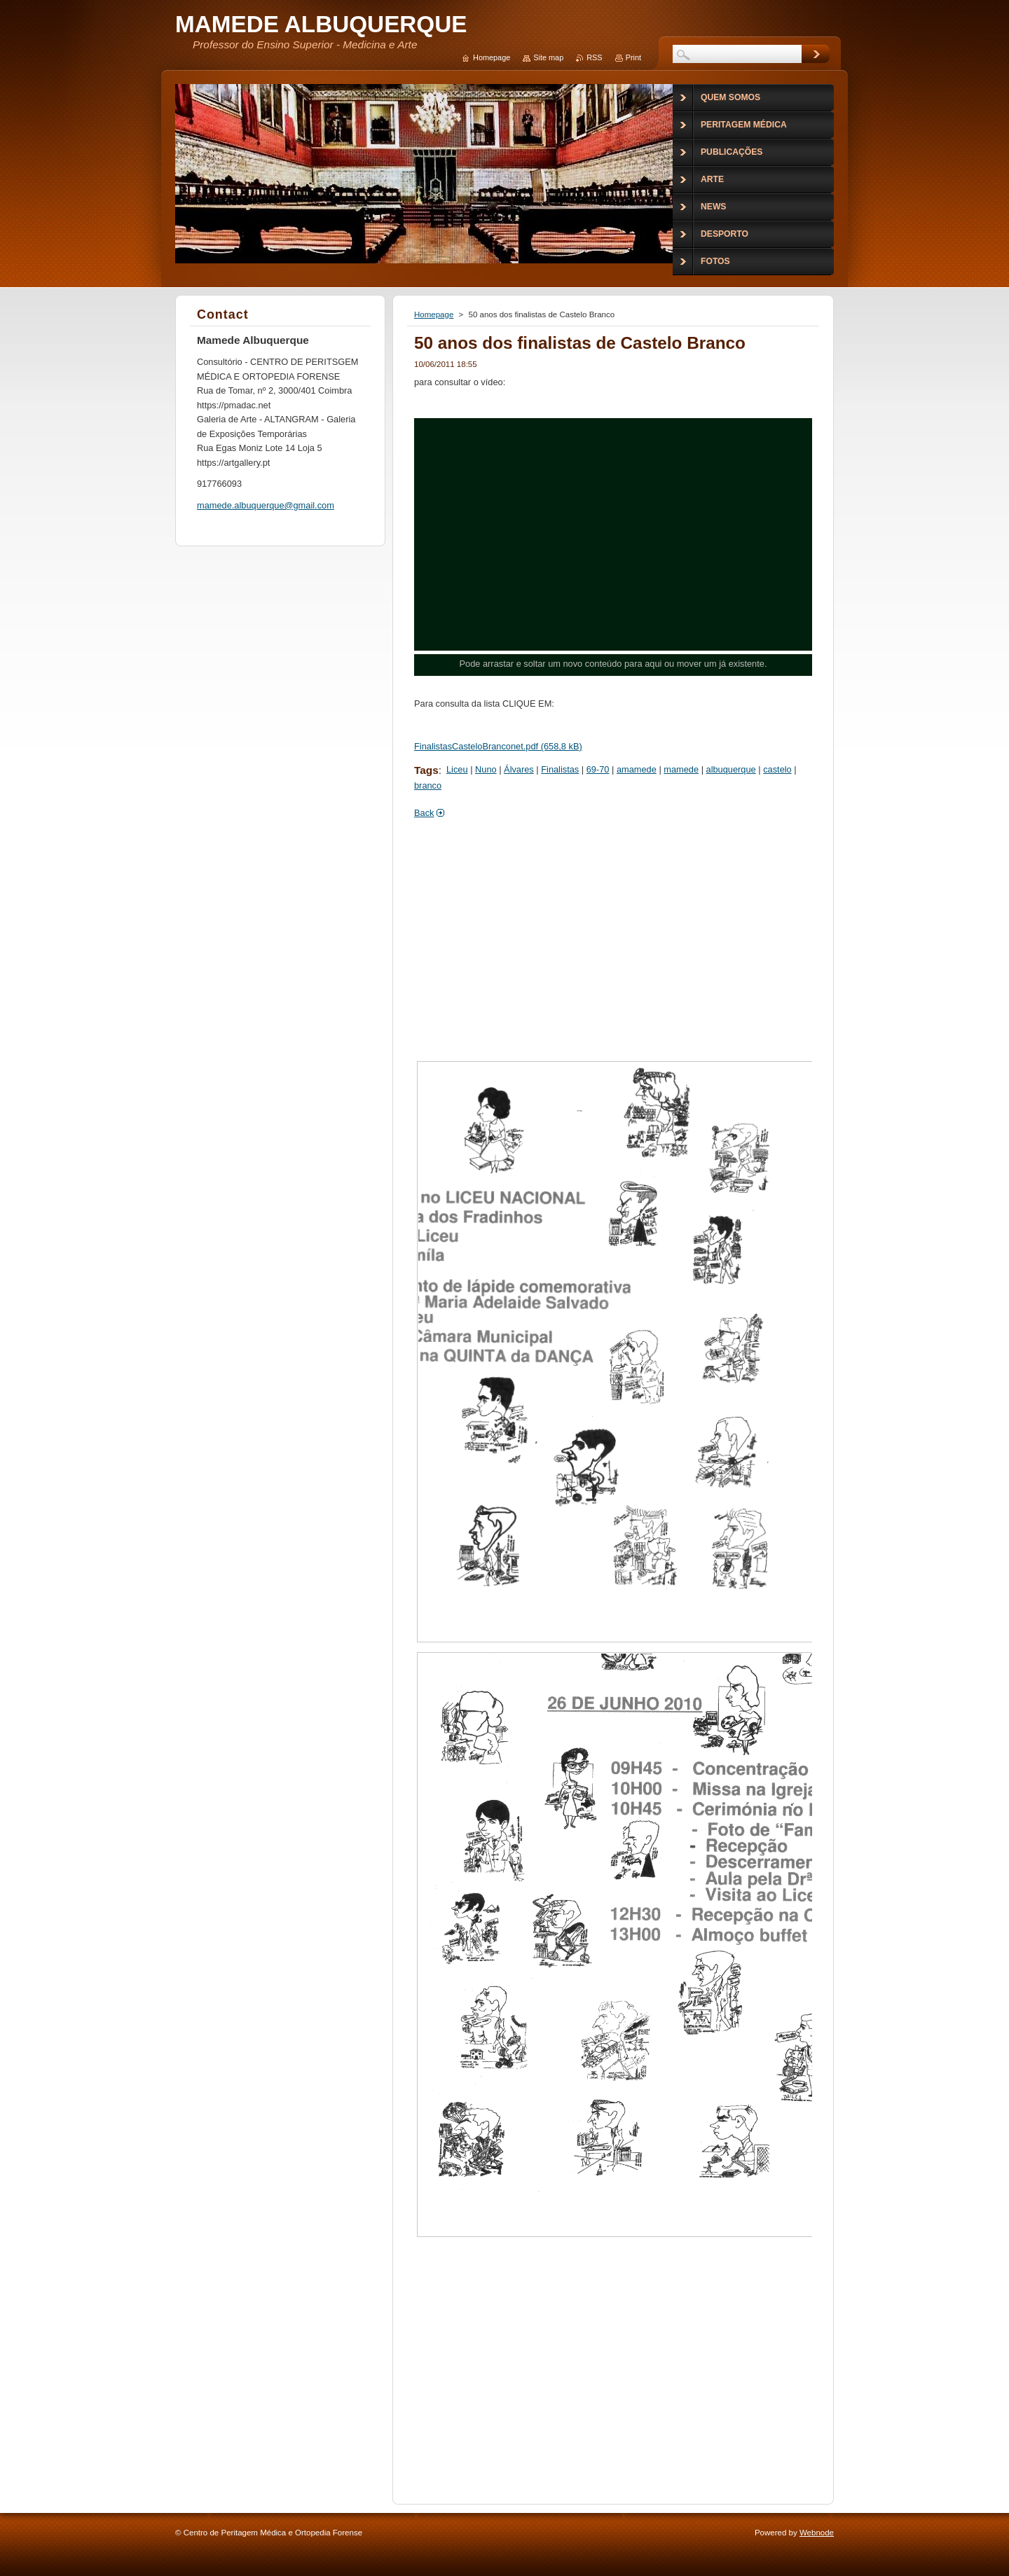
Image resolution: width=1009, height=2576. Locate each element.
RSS (594, 57)
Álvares (519, 769)
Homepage (433, 314)
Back (424, 813)
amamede (637, 769)
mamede (681, 769)
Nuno (486, 769)
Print (633, 57)
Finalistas (560, 769)
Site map (548, 57)
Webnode (816, 2532)
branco (427, 785)
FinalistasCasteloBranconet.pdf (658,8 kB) (498, 746)
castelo (777, 769)
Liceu (457, 769)
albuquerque (731, 769)
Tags (426, 770)
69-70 (598, 769)
